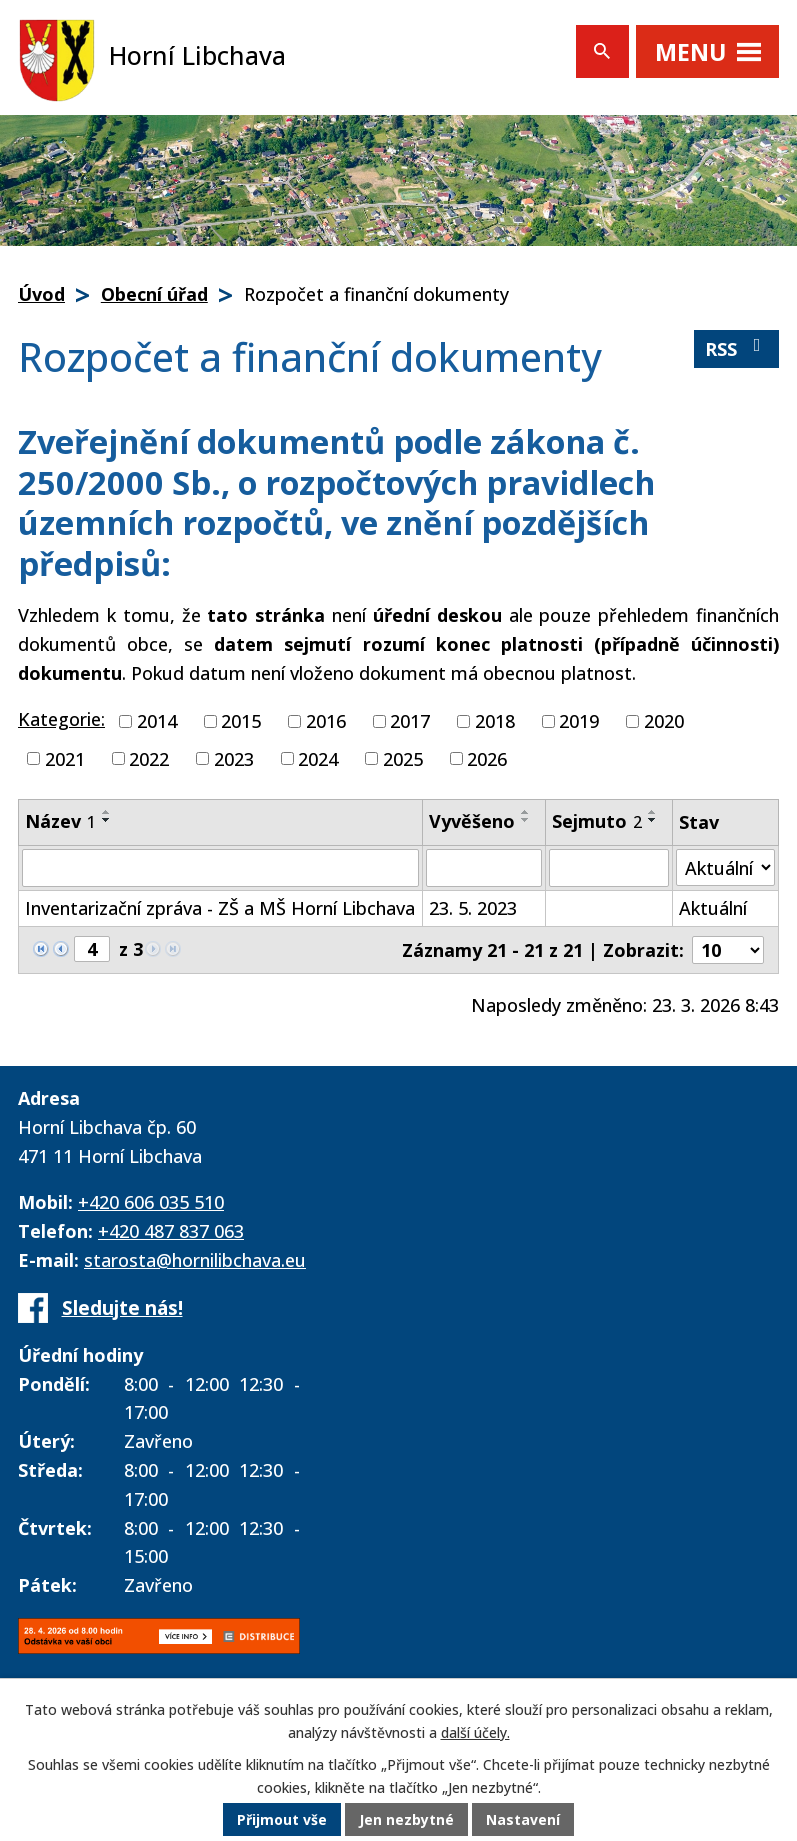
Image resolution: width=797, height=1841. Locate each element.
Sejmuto (597, 821)
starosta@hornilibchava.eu (195, 1260)
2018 (495, 721)
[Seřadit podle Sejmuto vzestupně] (653, 812)
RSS (737, 348)
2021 (65, 758)
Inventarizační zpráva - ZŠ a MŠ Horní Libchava (220, 908)
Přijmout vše (282, 1820)
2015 (241, 721)
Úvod (41, 294)
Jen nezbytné (406, 1820)
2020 (664, 721)
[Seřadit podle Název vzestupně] (107, 812)
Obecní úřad (154, 294)
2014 (157, 721)
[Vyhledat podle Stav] (725, 867)
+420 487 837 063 (171, 1231)
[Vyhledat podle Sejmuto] (609, 868)
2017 (410, 721)
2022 (149, 758)
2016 (326, 721)
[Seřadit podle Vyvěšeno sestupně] (526, 820)
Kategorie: (61, 719)
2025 (403, 758)
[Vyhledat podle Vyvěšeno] (484, 868)
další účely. (475, 1733)
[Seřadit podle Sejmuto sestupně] (653, 820)
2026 (487, 758)
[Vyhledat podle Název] (220, 868)
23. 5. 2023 (473, 908)
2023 (234, 758)
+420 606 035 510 (151, 1202)
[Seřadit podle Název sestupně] (107, 820)
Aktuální (713, 908)
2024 (318, 758)
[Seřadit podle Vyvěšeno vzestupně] (526, 812)
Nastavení (523, 1820)
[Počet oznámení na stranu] (728, 950)
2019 (579, 721)
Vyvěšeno (472, 821)
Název (60, 821)
